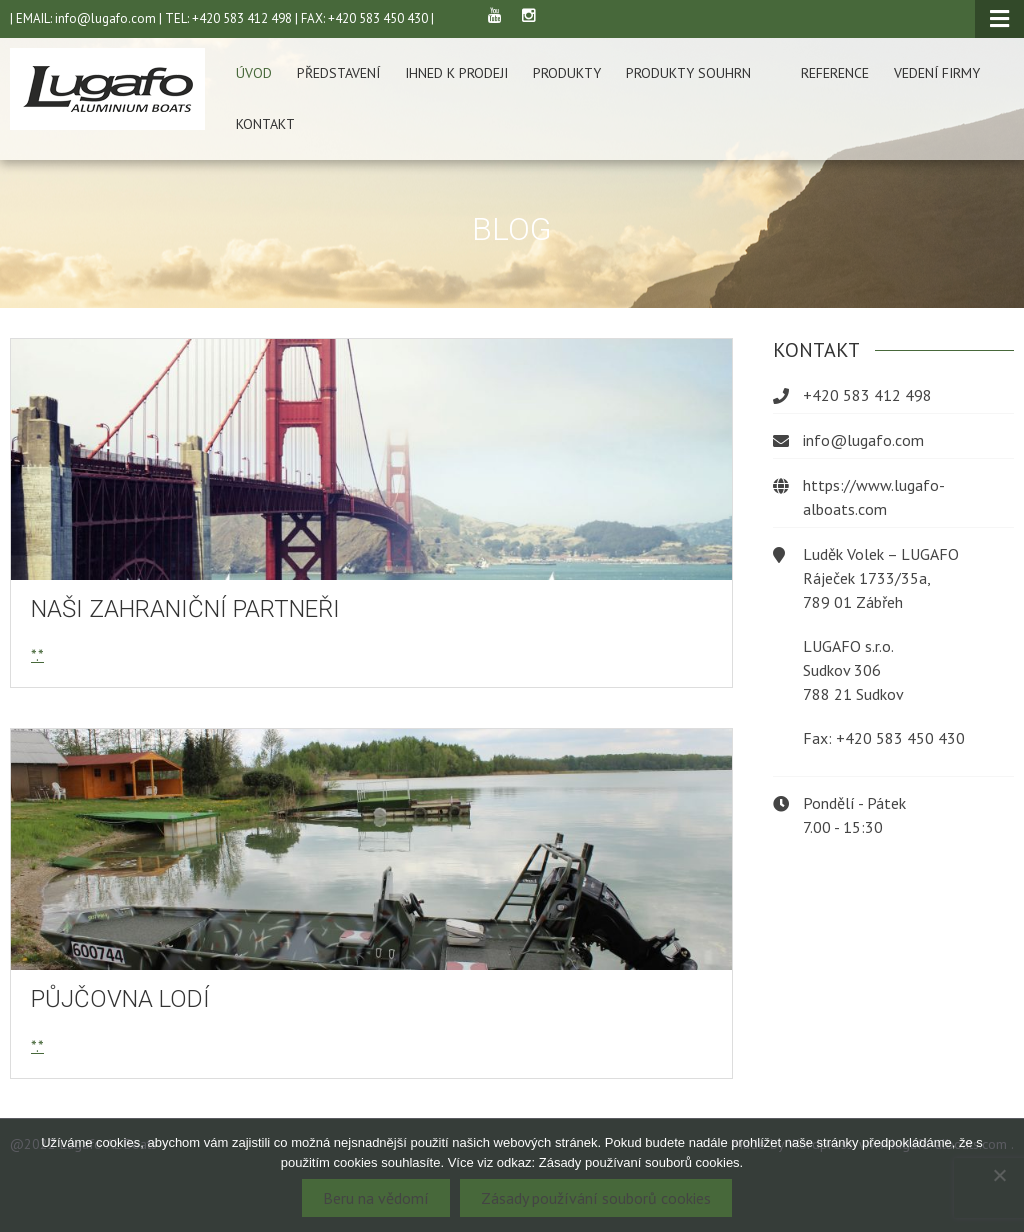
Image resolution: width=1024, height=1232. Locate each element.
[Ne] (999, 1175)
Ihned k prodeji (456, 73)
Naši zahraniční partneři (185, 609)
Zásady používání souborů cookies (596, 1198)
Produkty (567, 73)
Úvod (254, 73)
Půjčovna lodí (120, 999)
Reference (835, 73)
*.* (37, 655)
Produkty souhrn (688, 73)
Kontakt (265, 124)
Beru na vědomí (376, 1198)
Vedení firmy (937, 73)
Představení (338, 73)
